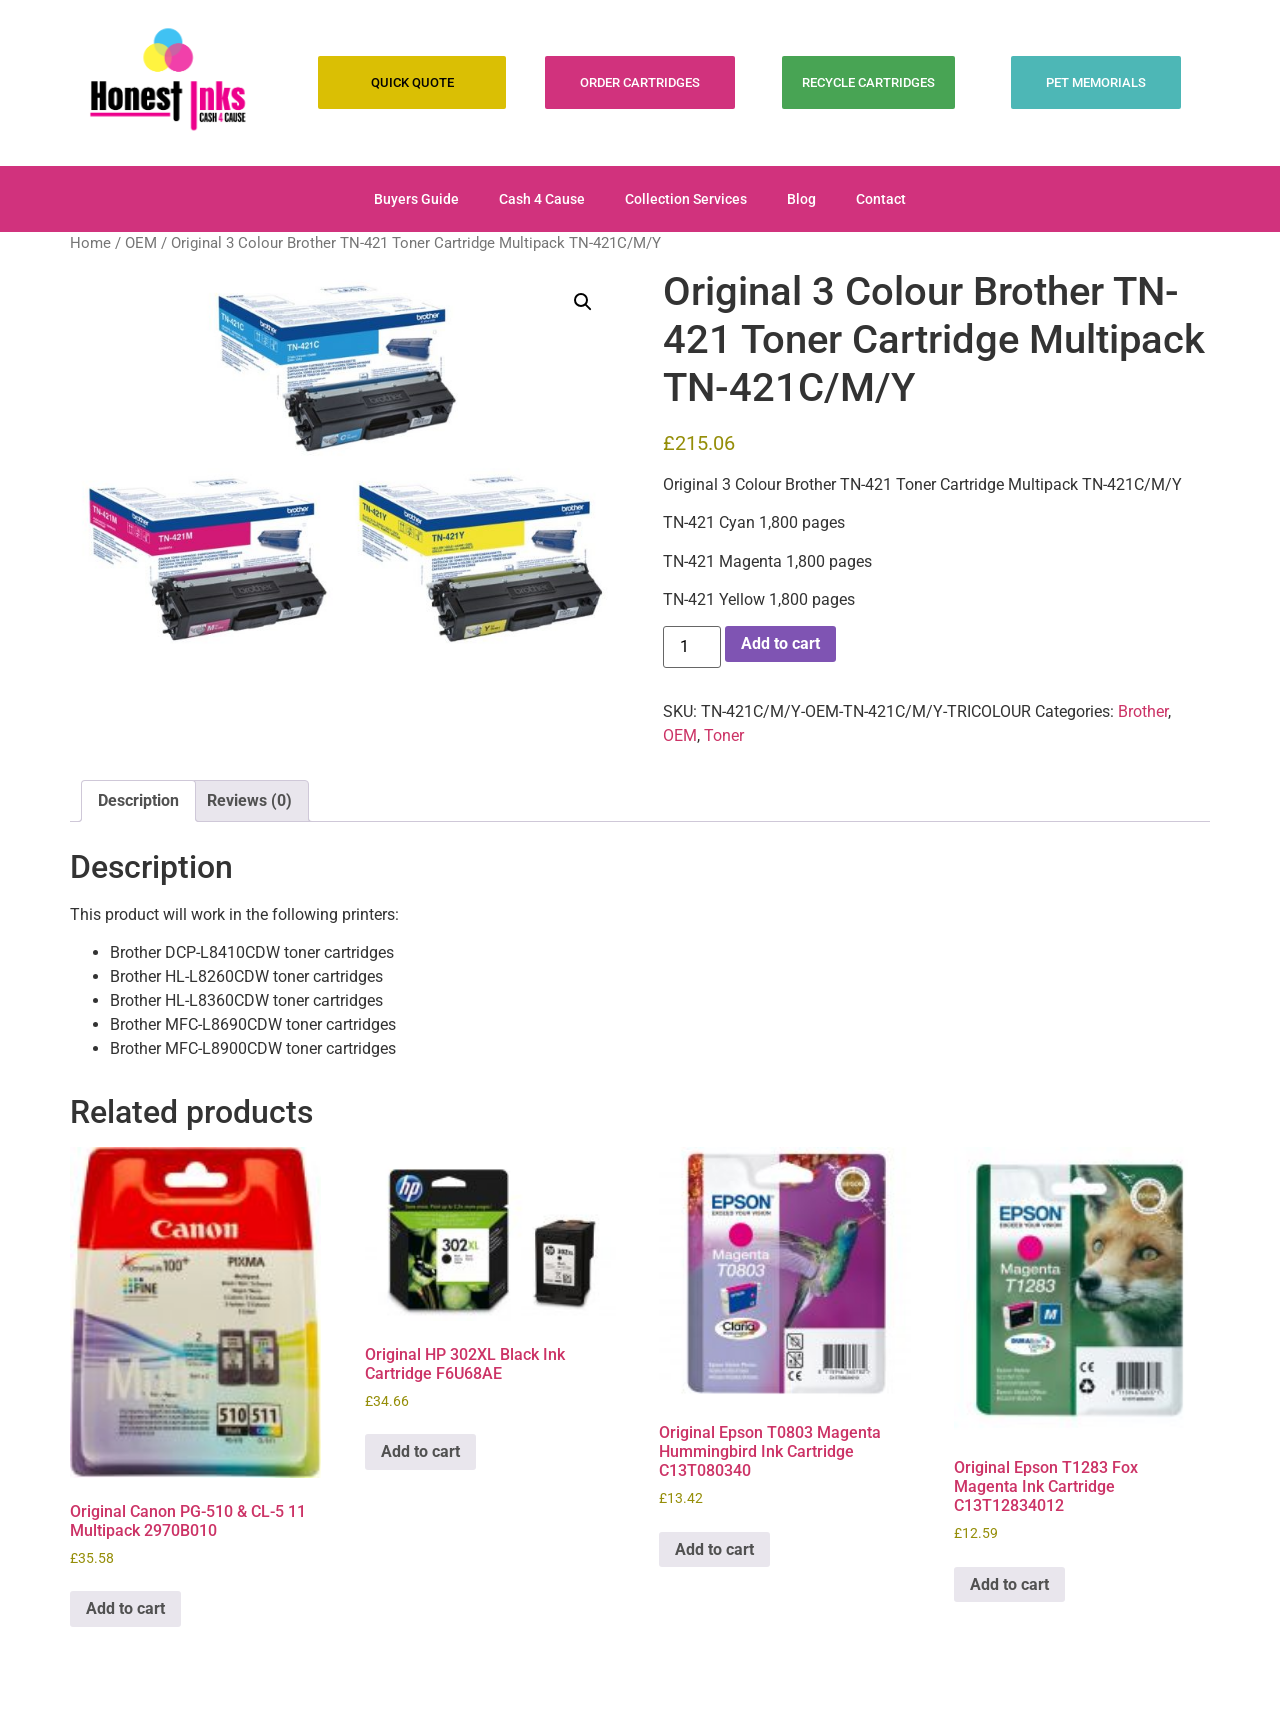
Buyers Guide (416, 199)
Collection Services (686, 199)
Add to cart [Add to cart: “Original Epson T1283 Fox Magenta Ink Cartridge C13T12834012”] (1009, 1584)
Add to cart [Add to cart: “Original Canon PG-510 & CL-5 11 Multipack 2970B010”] (125, 1608)
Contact (881, 199)
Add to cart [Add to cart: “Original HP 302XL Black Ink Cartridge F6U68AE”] (420, 1451)
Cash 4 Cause (542, 199)
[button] (583, 302)
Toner (724, 735)
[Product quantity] (692, 647)
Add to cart (780, 643)
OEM (141, 243)
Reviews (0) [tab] (249, 800)
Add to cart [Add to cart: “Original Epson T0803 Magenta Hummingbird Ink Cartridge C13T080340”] (714, 1549)
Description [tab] (138, 800)
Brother (1143, 711)
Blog (801, 199)
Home (90, 243)
